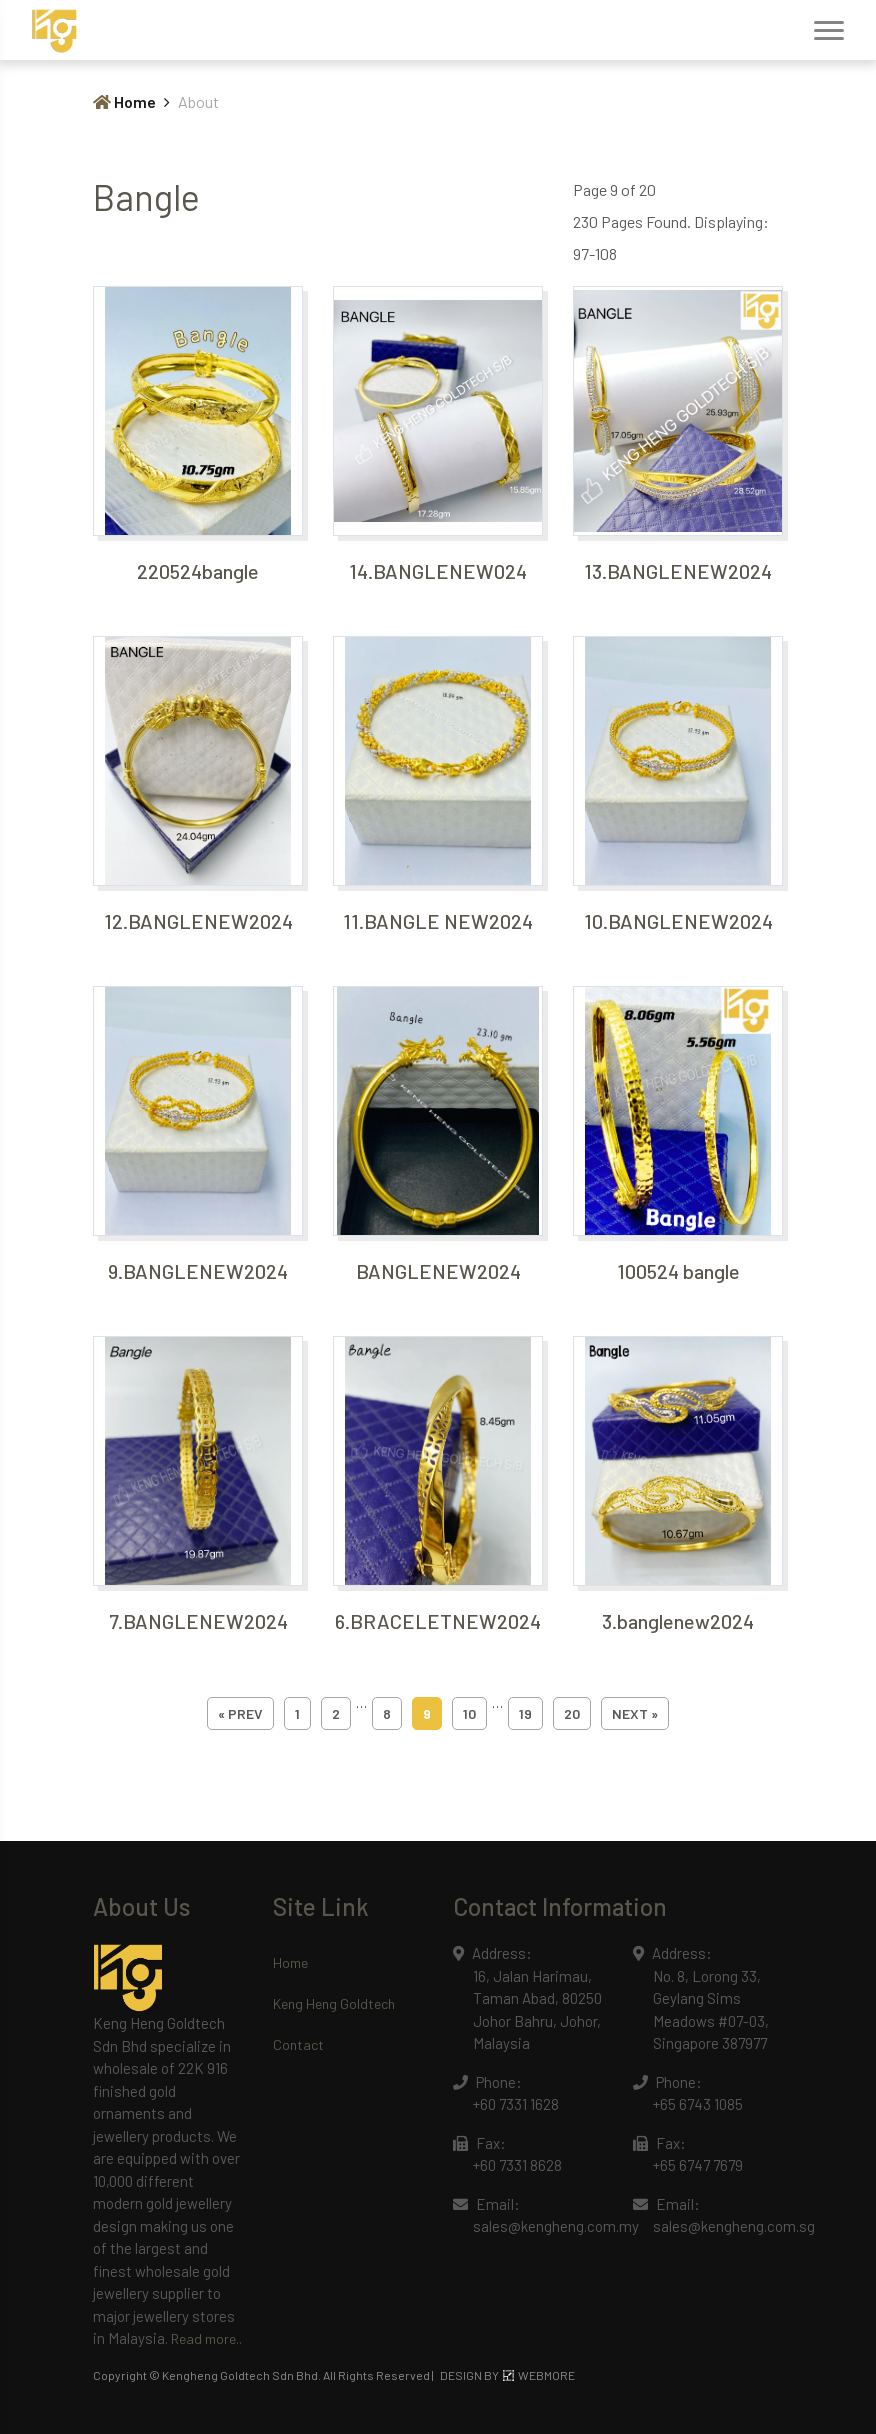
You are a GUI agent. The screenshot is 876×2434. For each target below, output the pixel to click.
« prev (240, 1713)
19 (525, 1713)
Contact (298, 2044)
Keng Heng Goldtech (334, 2003)
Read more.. (206, 2338)
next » (635, 1713)
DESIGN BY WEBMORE (507, 2375)
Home (124, 101)
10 (469, 1713)
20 (572, 1713)
